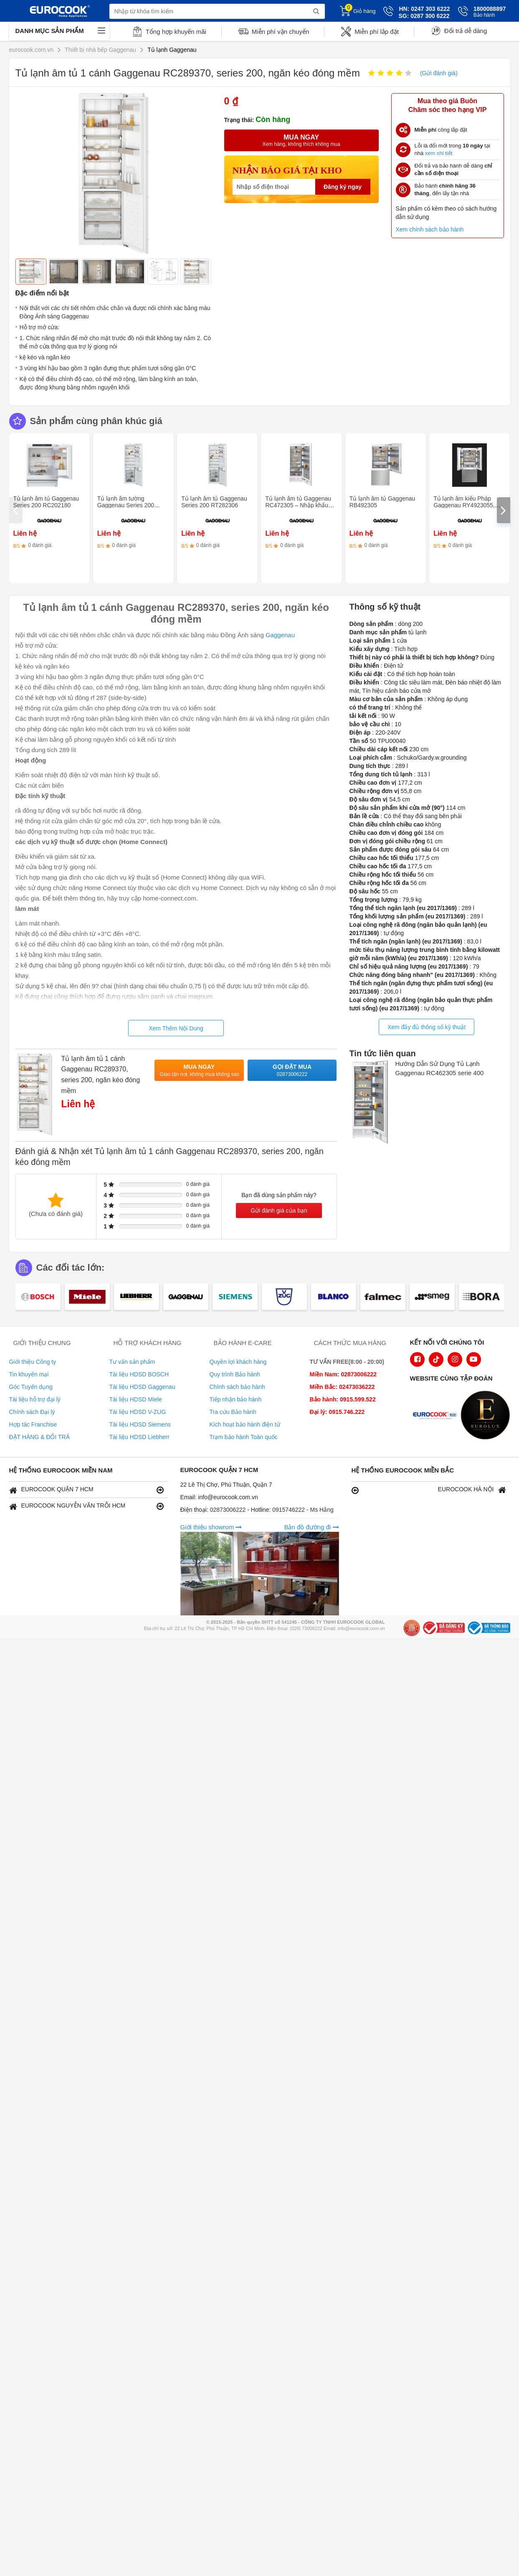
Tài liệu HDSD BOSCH (139, 1374)
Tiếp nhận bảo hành (236, 1399)
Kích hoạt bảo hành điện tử (245, 1424)
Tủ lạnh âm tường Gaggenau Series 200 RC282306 (125, 505)
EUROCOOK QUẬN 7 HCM (86, 1490)
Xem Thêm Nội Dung (176, 1028)
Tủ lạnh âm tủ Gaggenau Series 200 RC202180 (46, 502)
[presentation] (16, 510)
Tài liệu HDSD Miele (135, 1399)
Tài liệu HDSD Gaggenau (142, 1386)
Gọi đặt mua (292, 1070)
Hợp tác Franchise (33, 1424)
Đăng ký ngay (343, 186)
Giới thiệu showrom (211, 1527)
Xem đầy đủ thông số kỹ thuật (426, 1027)
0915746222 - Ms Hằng (303, 1509)
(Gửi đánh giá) (439, 73)
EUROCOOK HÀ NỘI (429, 1490)
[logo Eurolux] (487, 1416)
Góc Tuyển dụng (31, 1386)
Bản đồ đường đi (311, 1527)
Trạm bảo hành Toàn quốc (244, 1437)
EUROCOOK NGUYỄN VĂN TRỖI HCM (86, 1506)
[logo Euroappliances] (436, 1416)
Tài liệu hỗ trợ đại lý (35, 1399)
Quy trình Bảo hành (235, 1374)
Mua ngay (199, 1070)
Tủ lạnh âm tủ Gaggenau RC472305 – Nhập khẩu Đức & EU (298, 505)
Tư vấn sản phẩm (132, 1361)
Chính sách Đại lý (32, 1412)
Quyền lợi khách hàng (238, 1361)
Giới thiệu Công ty (32, 1361)
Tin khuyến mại (29, 1374)
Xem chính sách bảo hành (430, 229)
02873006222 (229, 1509)
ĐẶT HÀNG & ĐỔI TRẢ (39, 1437)
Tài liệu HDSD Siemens (140, 1424)
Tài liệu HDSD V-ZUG (137, 1412)
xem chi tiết (439, 153)
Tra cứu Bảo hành (233, 1412)
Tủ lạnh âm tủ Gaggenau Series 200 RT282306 (214, 502)
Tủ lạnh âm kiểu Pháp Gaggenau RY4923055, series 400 (464, 505)
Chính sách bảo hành (237, 1386)
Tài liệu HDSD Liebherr (139, 1437)
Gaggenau (280, 634)
